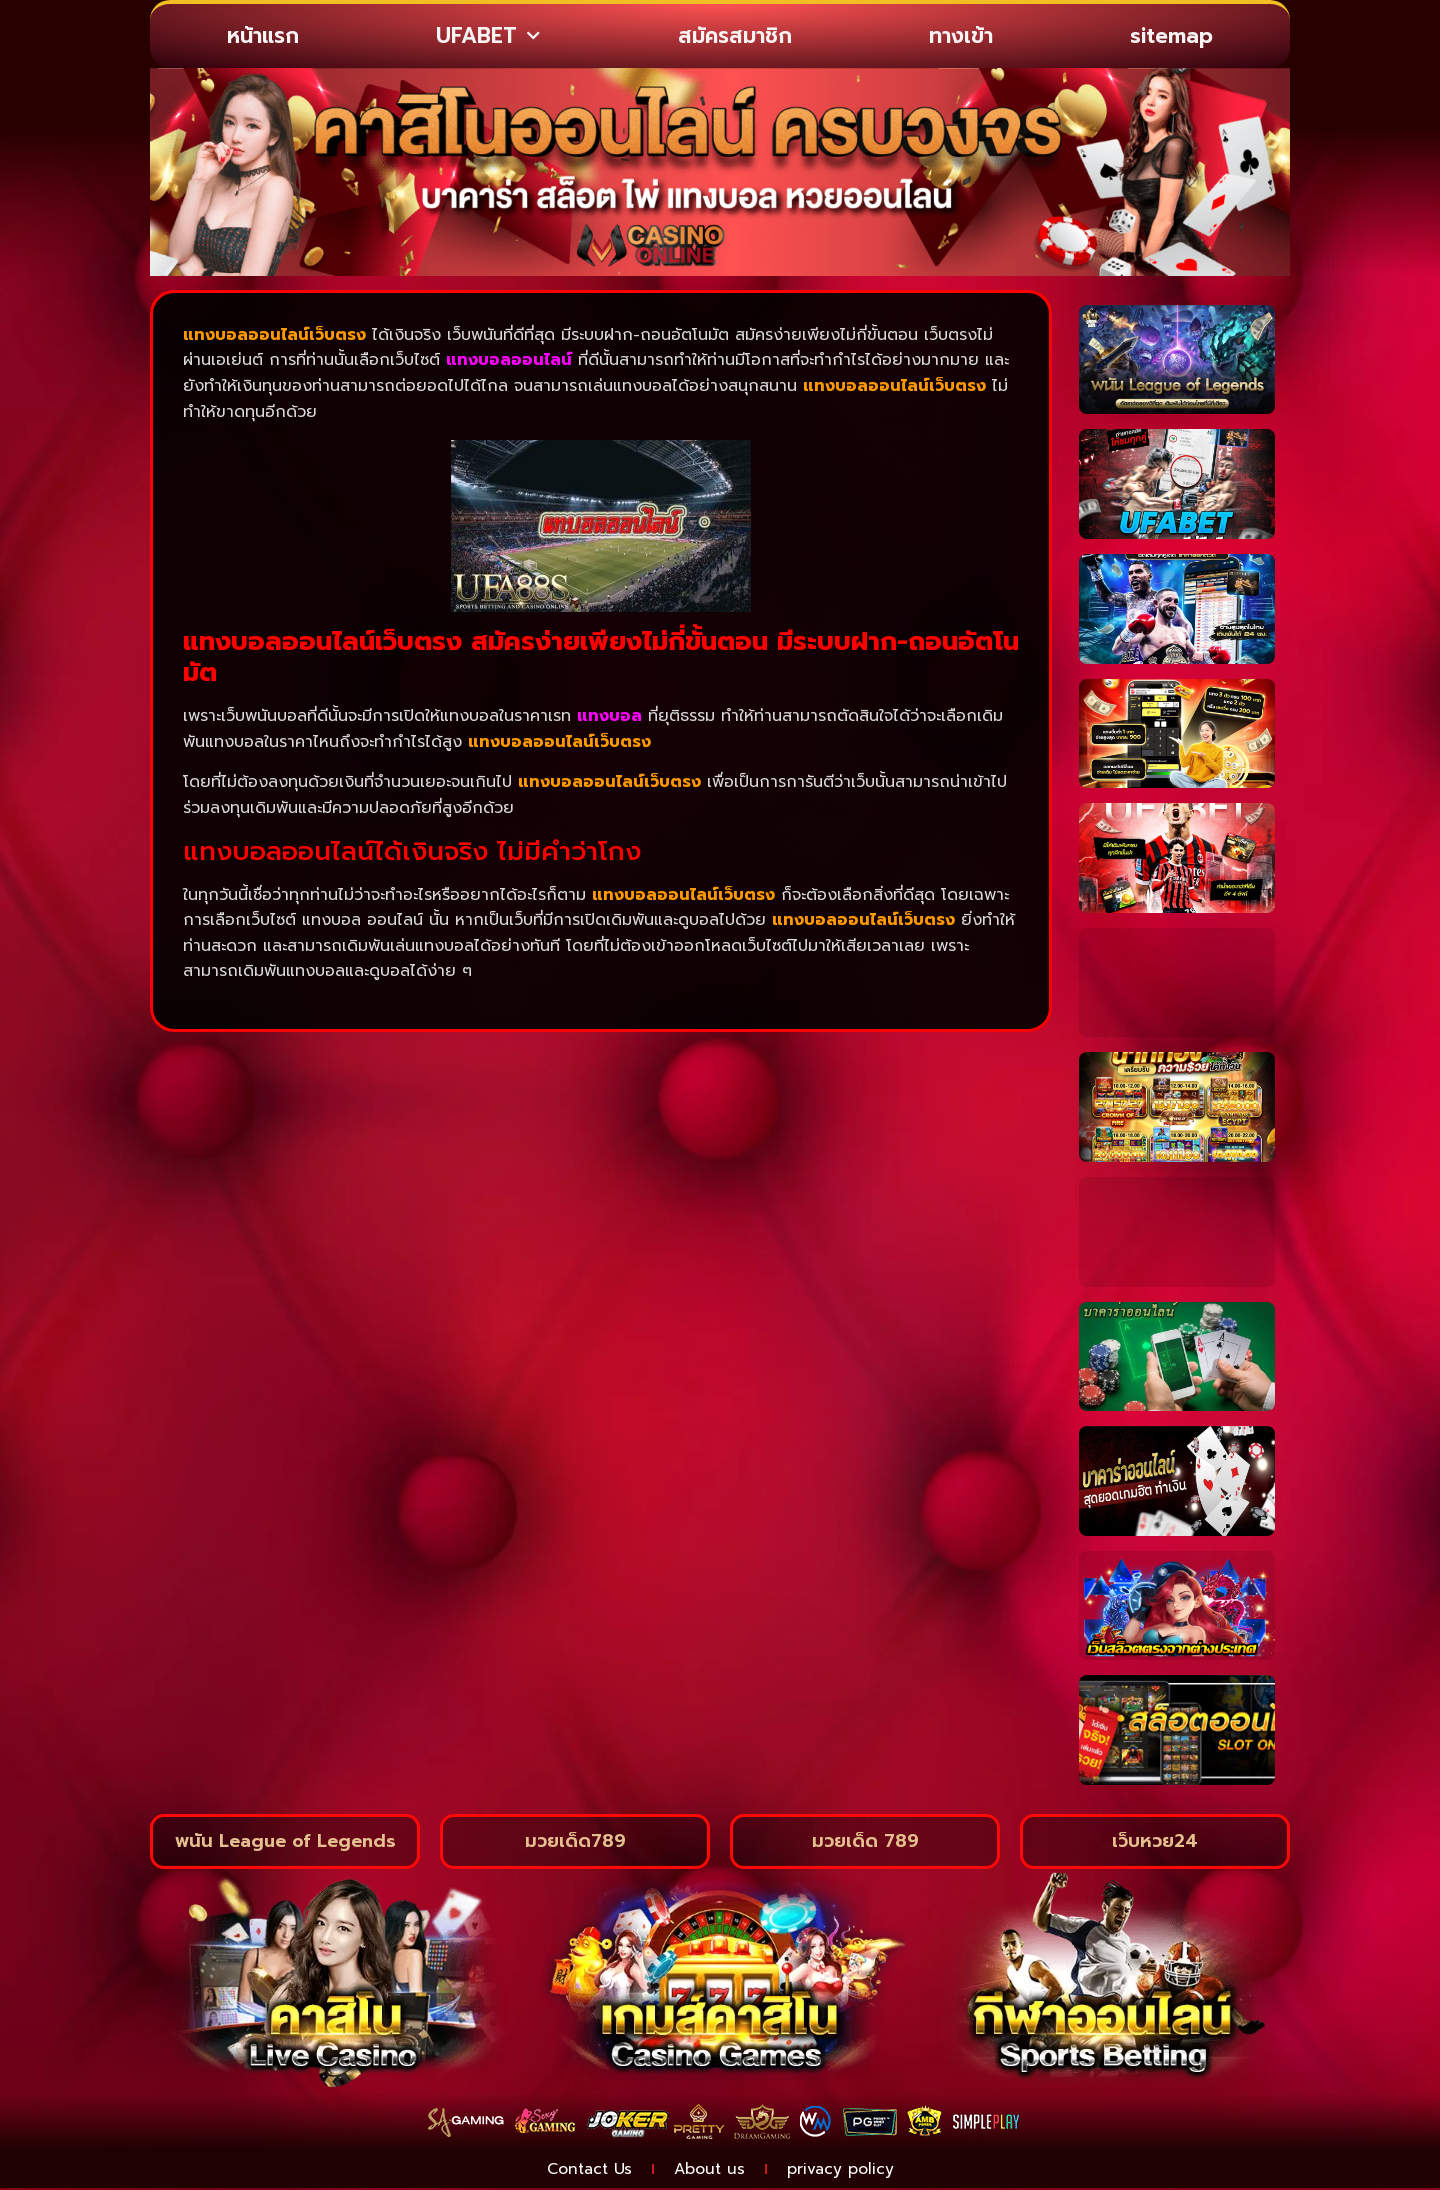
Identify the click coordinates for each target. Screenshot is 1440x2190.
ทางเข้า (961, 36)
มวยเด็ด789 (575, 1841)
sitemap (1171, 36)
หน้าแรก (263, 36)
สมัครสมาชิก (735, 36)
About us (710, 2170)
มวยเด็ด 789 (865, 1841)
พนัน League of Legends (285, 1841)
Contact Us (583, 2170)
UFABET (488, 36)
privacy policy (847, 2170)
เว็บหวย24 (1155, 1841)
